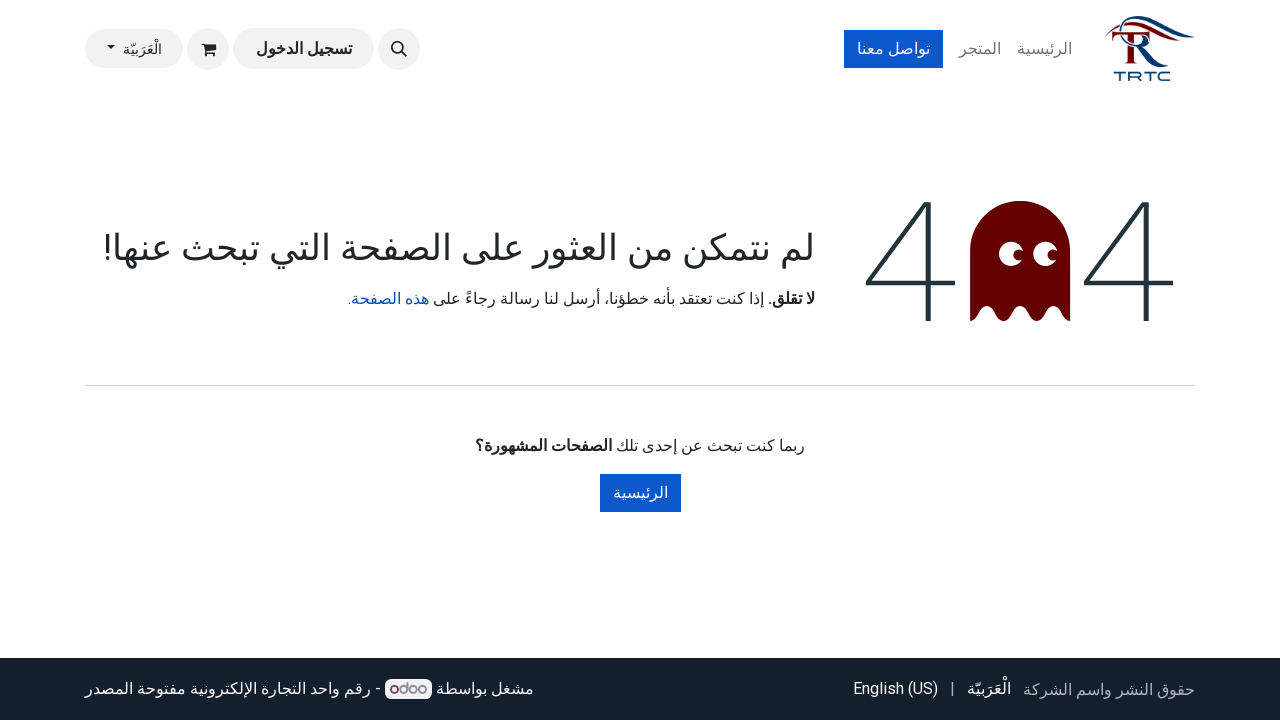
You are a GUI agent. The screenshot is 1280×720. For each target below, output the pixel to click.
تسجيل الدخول (304, 48)
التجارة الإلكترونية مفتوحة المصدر (195, 688)
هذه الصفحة (390, 298)
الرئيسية (640, 492)
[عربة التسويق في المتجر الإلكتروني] (208, 49)
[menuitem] (1044, 49)
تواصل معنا (893, 48)
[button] (399, 49)
